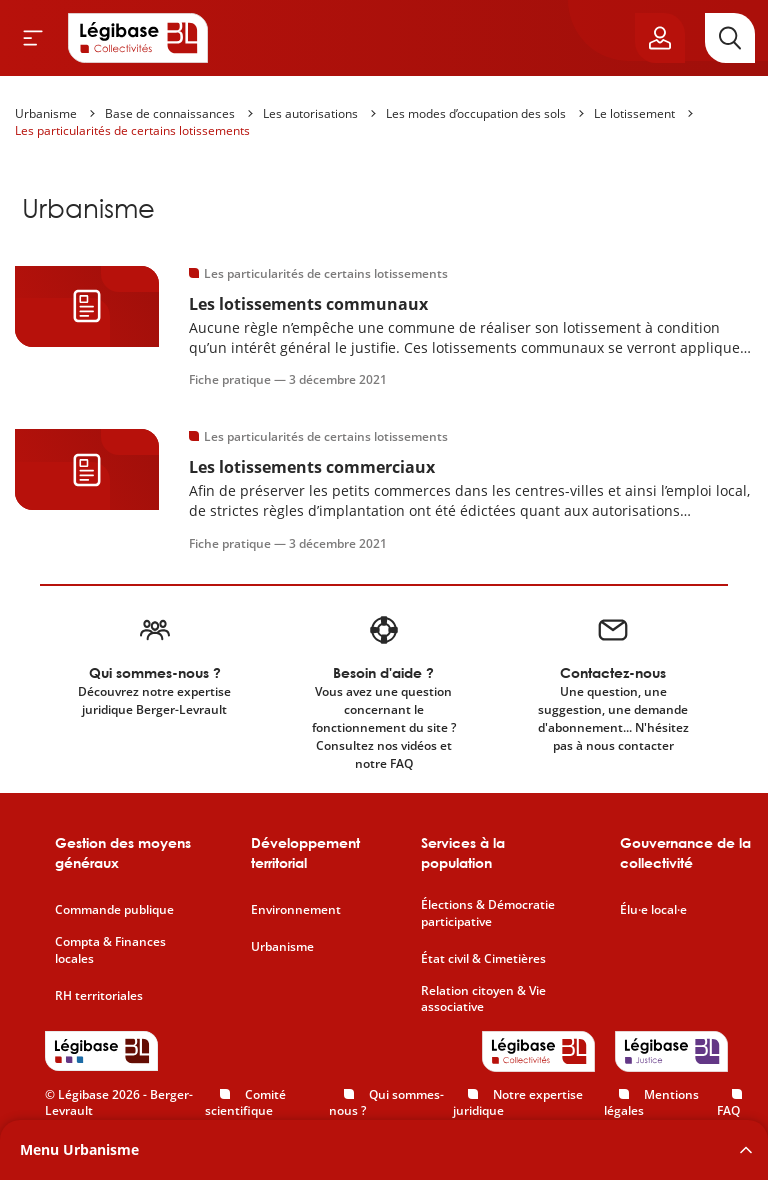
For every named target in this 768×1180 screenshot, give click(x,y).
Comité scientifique (245, 1103)
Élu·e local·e (653, 910)
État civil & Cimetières (483, 959)
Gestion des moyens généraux (123, 852)
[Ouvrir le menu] (33, 38)
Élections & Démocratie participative (488, 913)
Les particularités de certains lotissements (132, 130)
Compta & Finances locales (110, 950)
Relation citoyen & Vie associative (483, 999)
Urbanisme (46, 113)
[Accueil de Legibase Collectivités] (138, 38)
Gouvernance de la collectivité (685, 852)
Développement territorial (305, 852)
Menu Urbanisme (79, 1149)
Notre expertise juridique (518, 1103)
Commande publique (114, 910)
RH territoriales (99, 996)
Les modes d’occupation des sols (476, 113)
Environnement (296, 910)
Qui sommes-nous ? (386, 1103)
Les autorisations (310, 113)
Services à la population (463, 852)
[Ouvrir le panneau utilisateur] (660, 38)
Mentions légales (651, 1103)
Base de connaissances (170, 113)
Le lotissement (634, 113)
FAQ (728, 1110)
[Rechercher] (730, 38)
